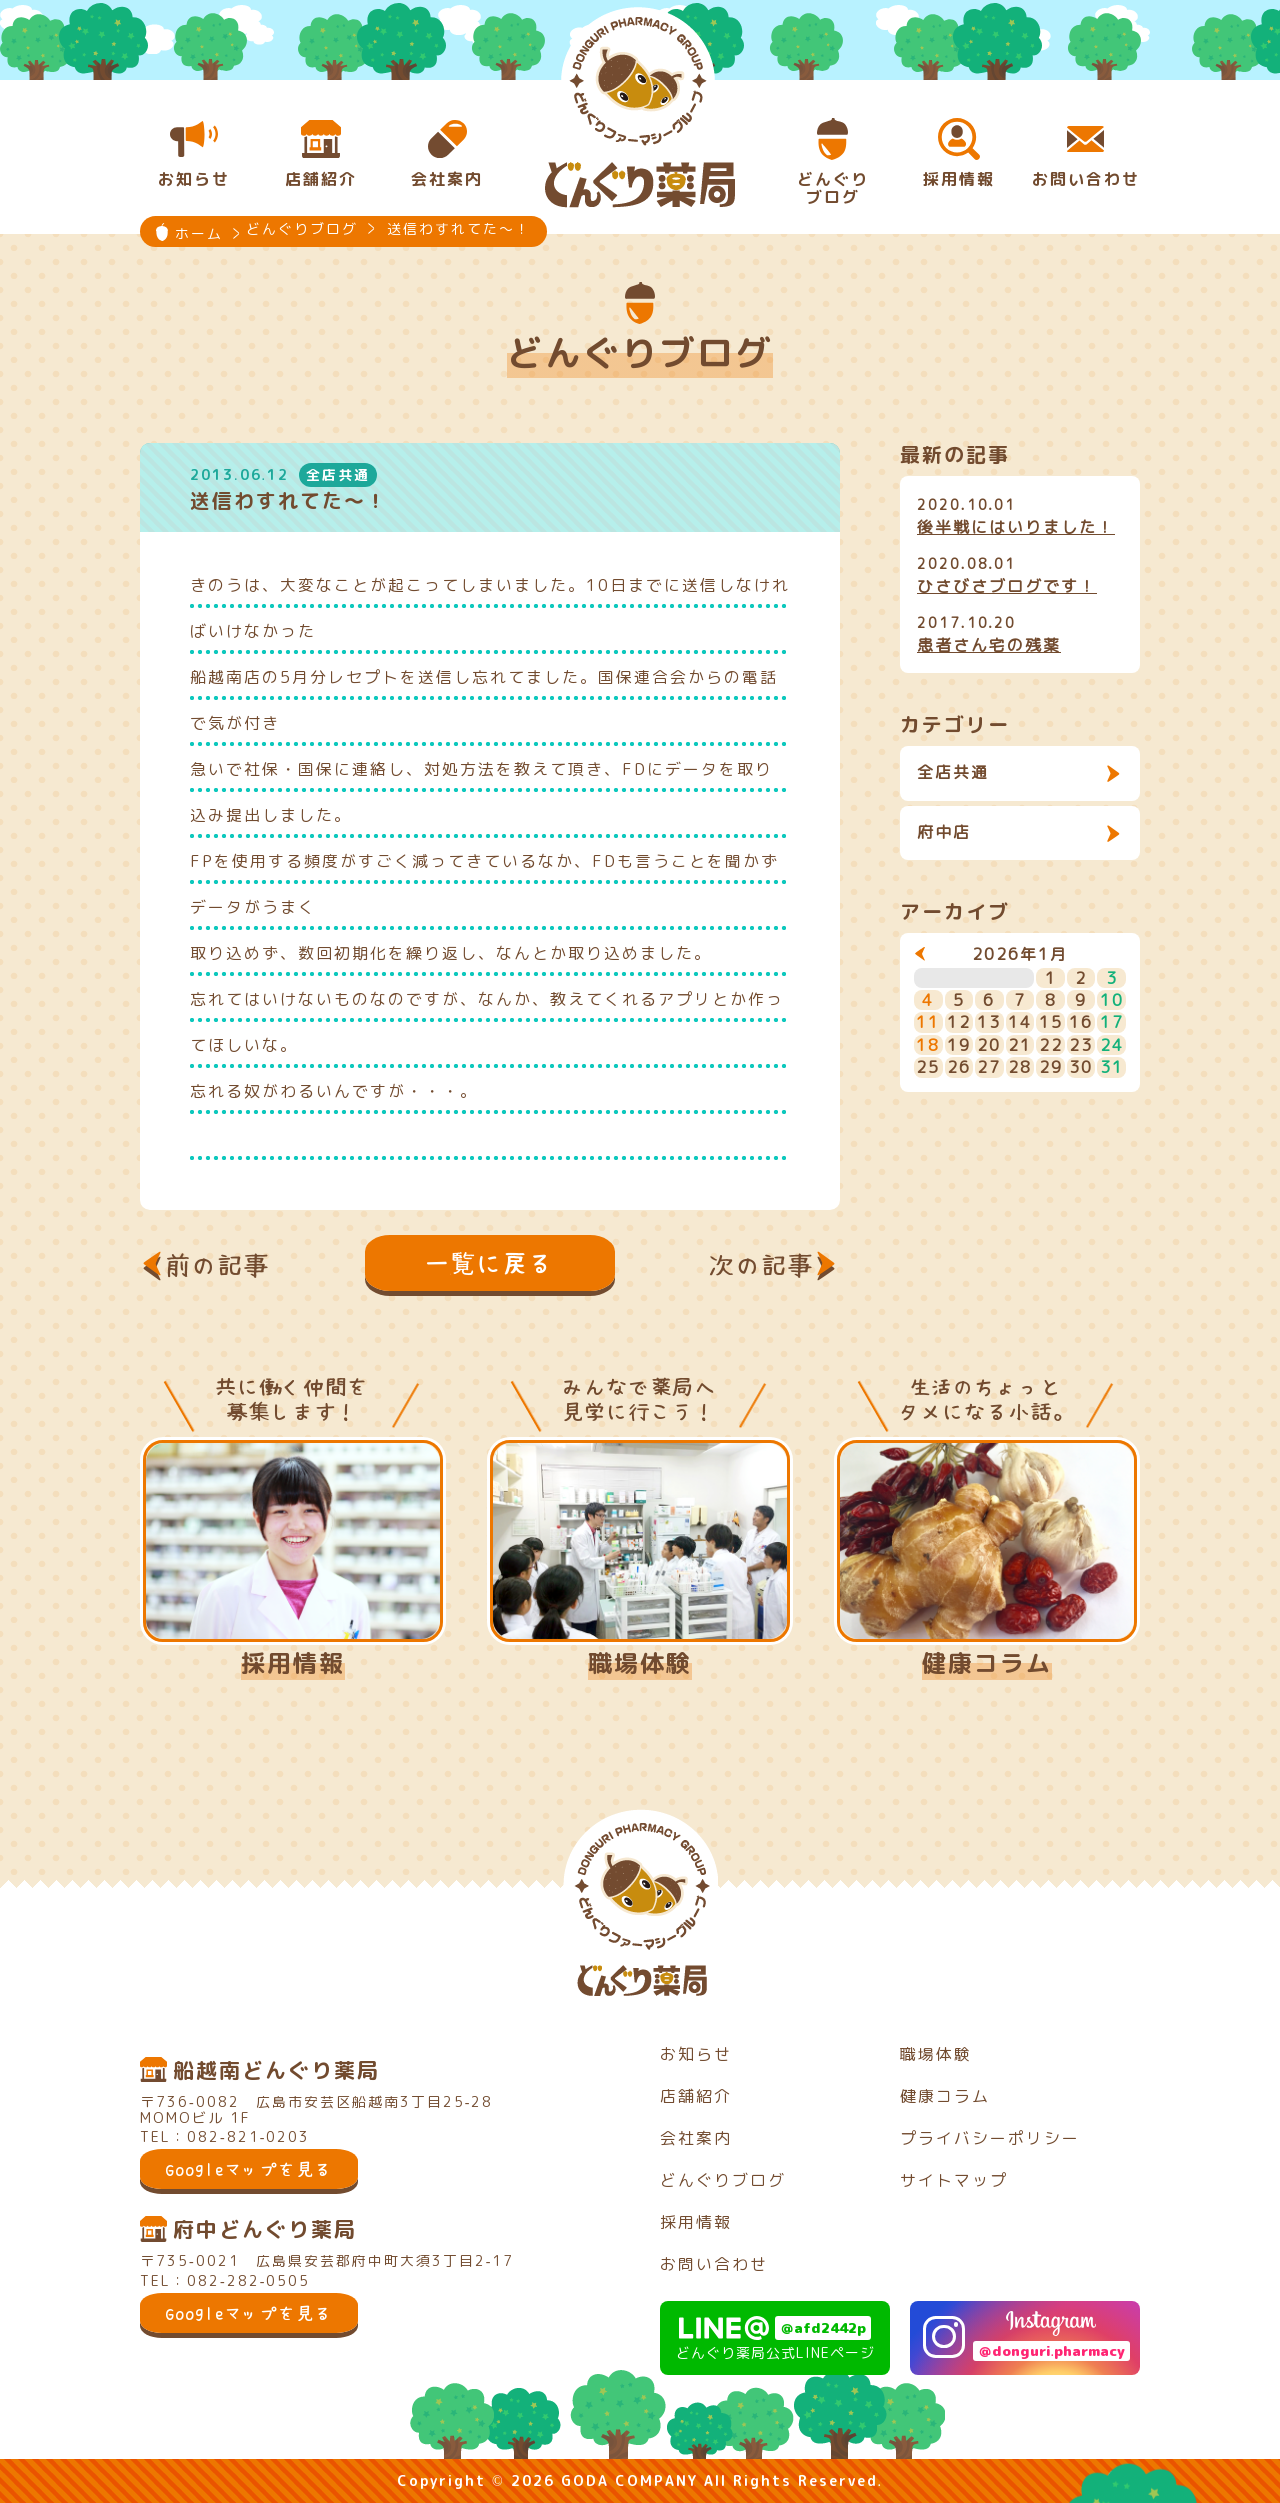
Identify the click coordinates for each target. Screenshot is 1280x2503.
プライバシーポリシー (990, 2138)
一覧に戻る (490, 1263)
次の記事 (762, 1265)
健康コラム (987, 1663)
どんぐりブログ (723, 2180)
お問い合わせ (714, 2264)
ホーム (199, 233)
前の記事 (218, 1265)
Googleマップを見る (249, 2169)
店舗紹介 (696, 2096)
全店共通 (953, 772)
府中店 (944, 832)
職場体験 (640, 1663)
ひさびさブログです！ (1007, 586)
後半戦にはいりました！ (1016, 527)
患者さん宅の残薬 (989, 645)
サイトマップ (954, 2180)
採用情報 (293, 1663)
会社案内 (696, 2138)
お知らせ (696, 2054)
